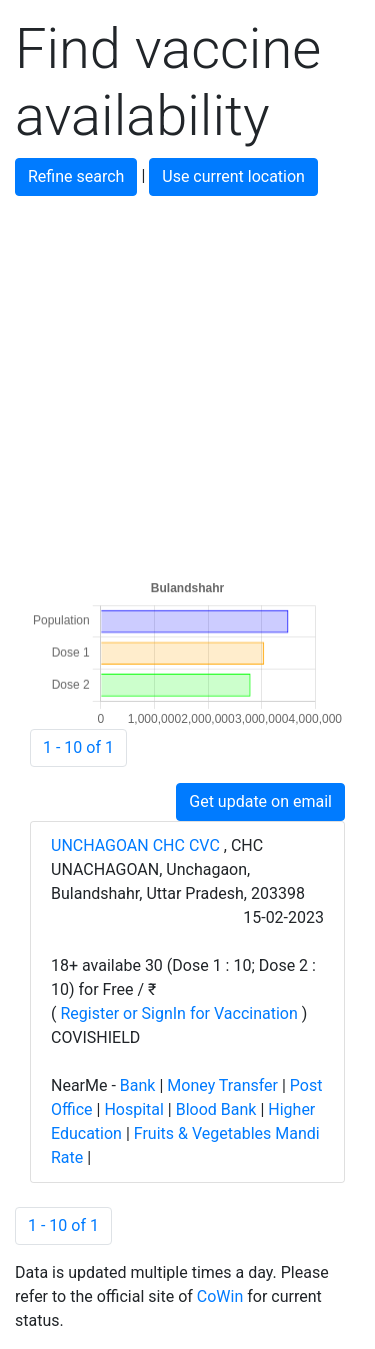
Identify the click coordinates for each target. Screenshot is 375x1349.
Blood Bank (216, 1109)
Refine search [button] (76, 176)
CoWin (220, 1296)
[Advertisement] (187, 383)
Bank (138, 1085)
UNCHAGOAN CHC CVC (137, 845)
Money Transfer (222, 1085)
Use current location (233, 176)
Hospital (134, 1109)
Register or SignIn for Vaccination (178, 1013)
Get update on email (260, 801)
